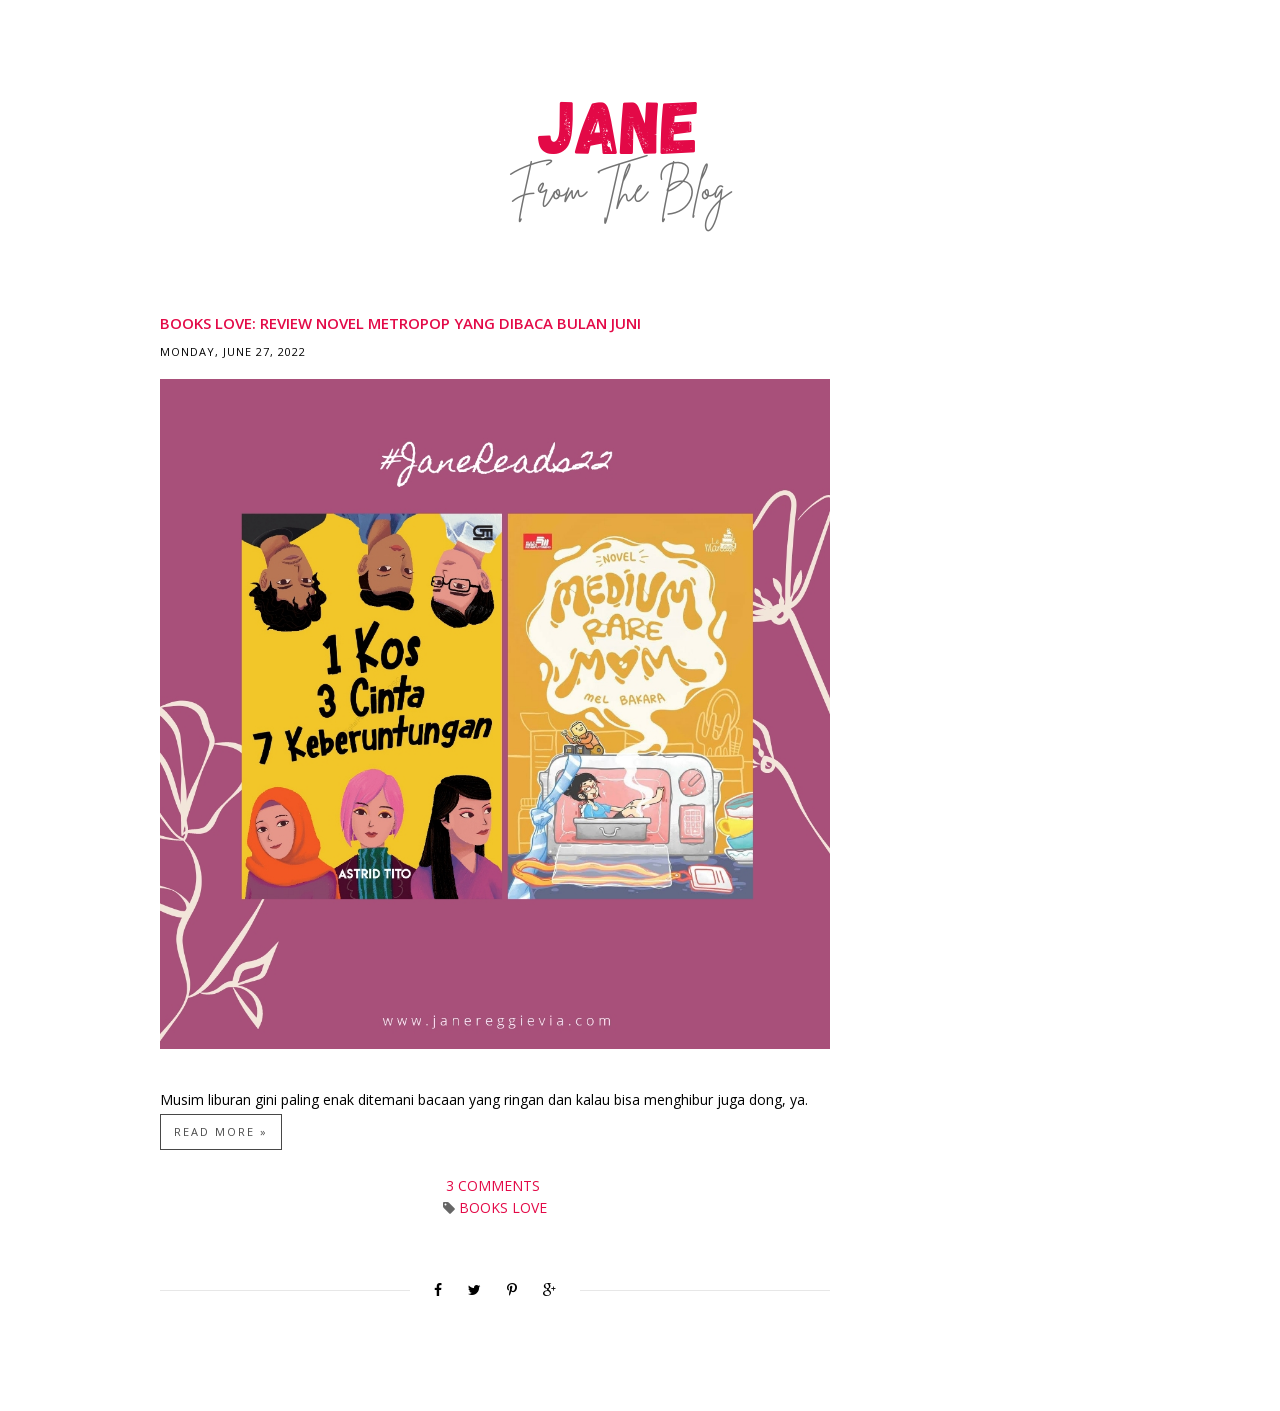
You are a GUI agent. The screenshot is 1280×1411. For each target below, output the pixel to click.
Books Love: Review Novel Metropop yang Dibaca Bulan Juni (400, 323)
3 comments (495, 1185)
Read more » (221, 1131)
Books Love (503, 1207)
